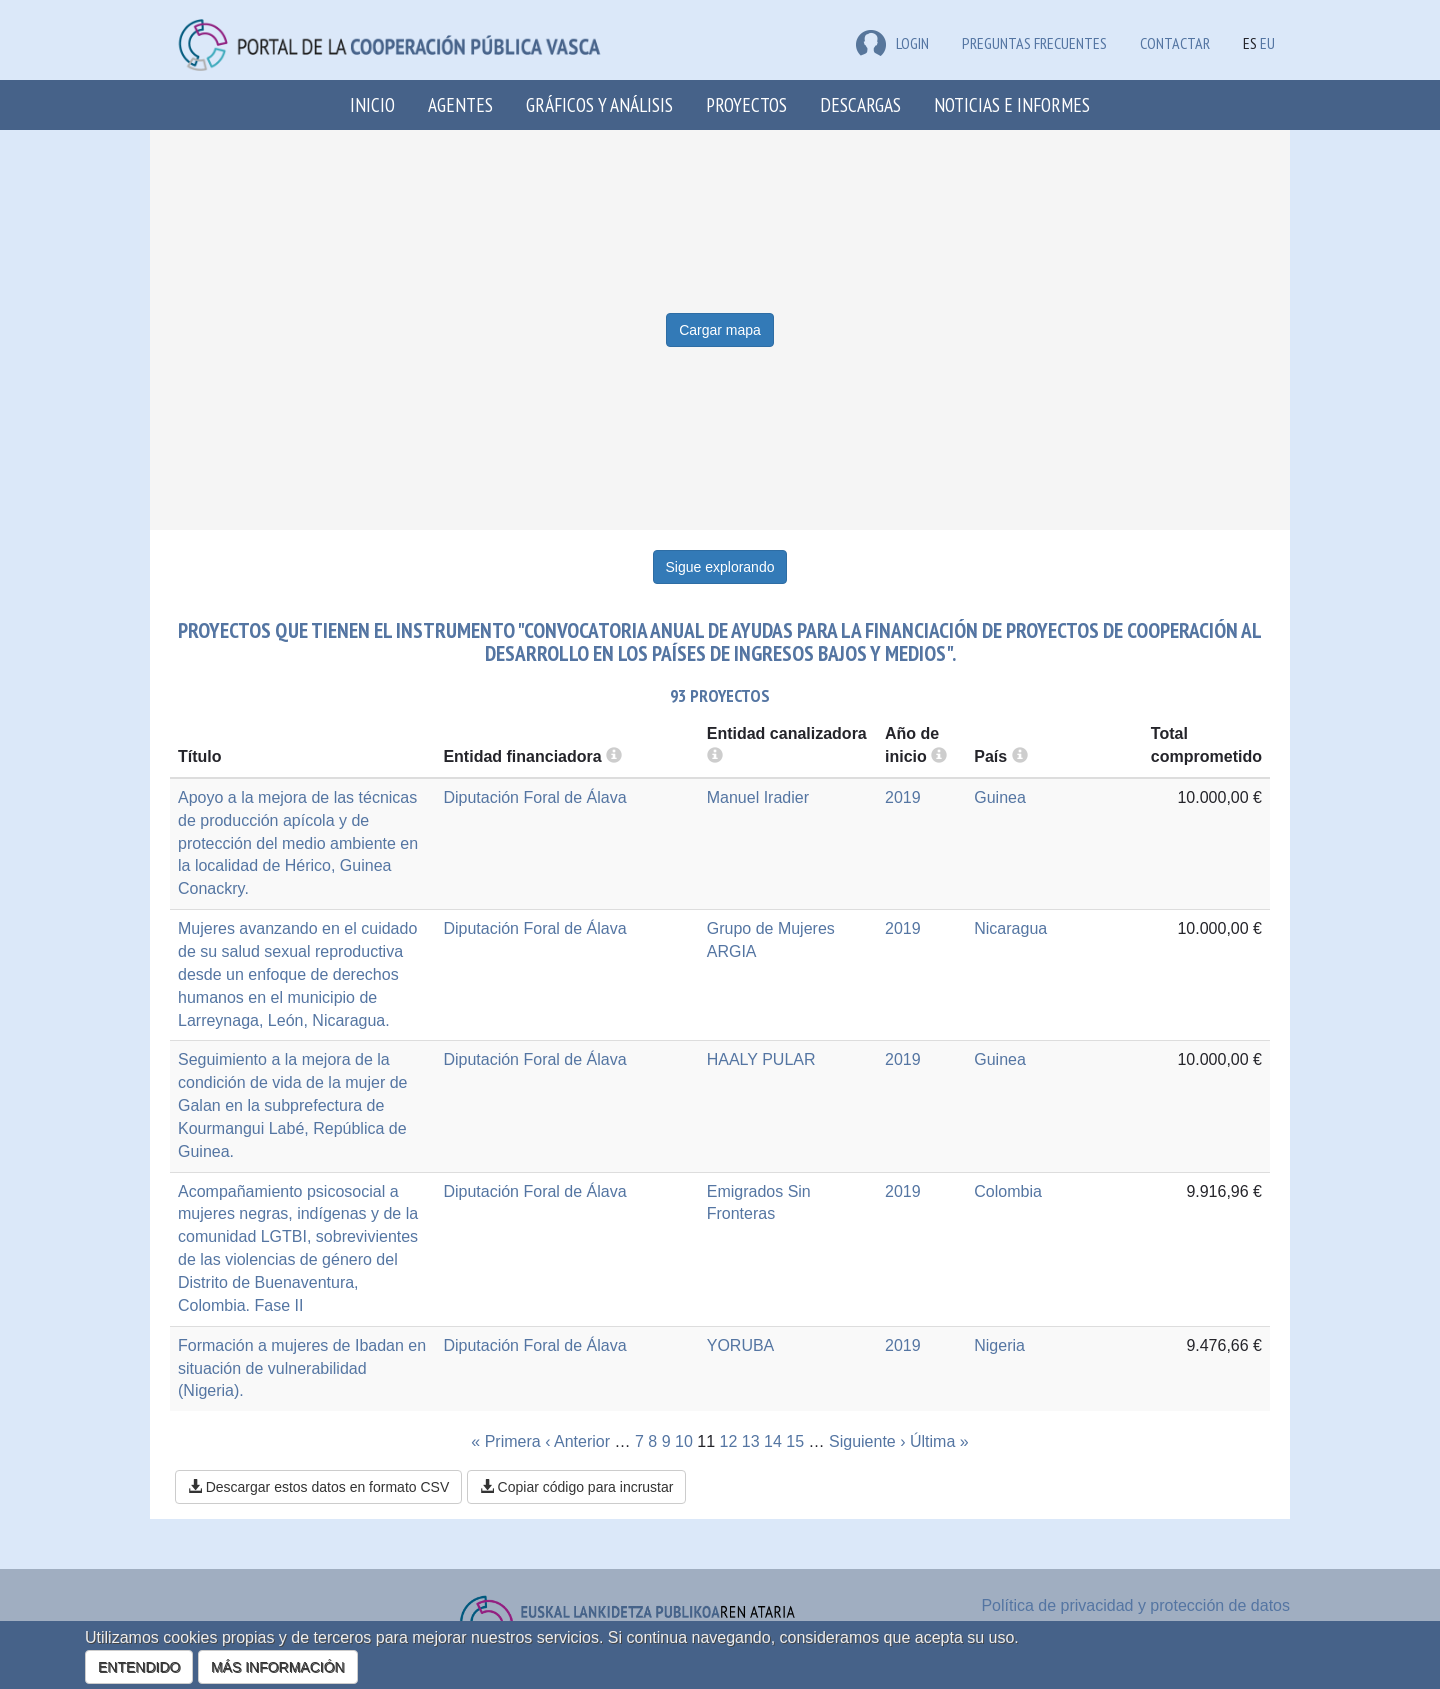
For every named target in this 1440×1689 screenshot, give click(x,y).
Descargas (860, 104)
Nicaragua (1010, 928)
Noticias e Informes (1012, 104)
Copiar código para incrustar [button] (577, 1487)
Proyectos (746, 104)
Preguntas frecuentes (1034, 43)
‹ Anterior (577, 1441)
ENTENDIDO (139, 1667)
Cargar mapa (720, 330)
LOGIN (892, 43)
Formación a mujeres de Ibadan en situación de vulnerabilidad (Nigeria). (302, 1368)
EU (1267, 43)
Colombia (1008, 1191)
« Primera (505, 1441)
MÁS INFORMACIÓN (278, 1667)
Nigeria (999, 1345)
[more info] (939, 756)
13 (751, 1441)
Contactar (1175, 43)
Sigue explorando (720, 567)
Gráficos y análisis (599, 104)
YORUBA (741, 1345)
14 (773, 1441)
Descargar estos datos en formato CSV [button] (318, 1487)
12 (729, 1441)
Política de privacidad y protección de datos (1135, 1605)
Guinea (1000, 797)
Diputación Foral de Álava (534, 797)
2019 (903, 797)
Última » (939, 1441)
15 (795, 1441)
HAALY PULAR (761, 1059)
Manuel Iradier (758, 797)
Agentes (460, 104)
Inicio (372, 104)
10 (684, 1441)
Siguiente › (867, 1441)
